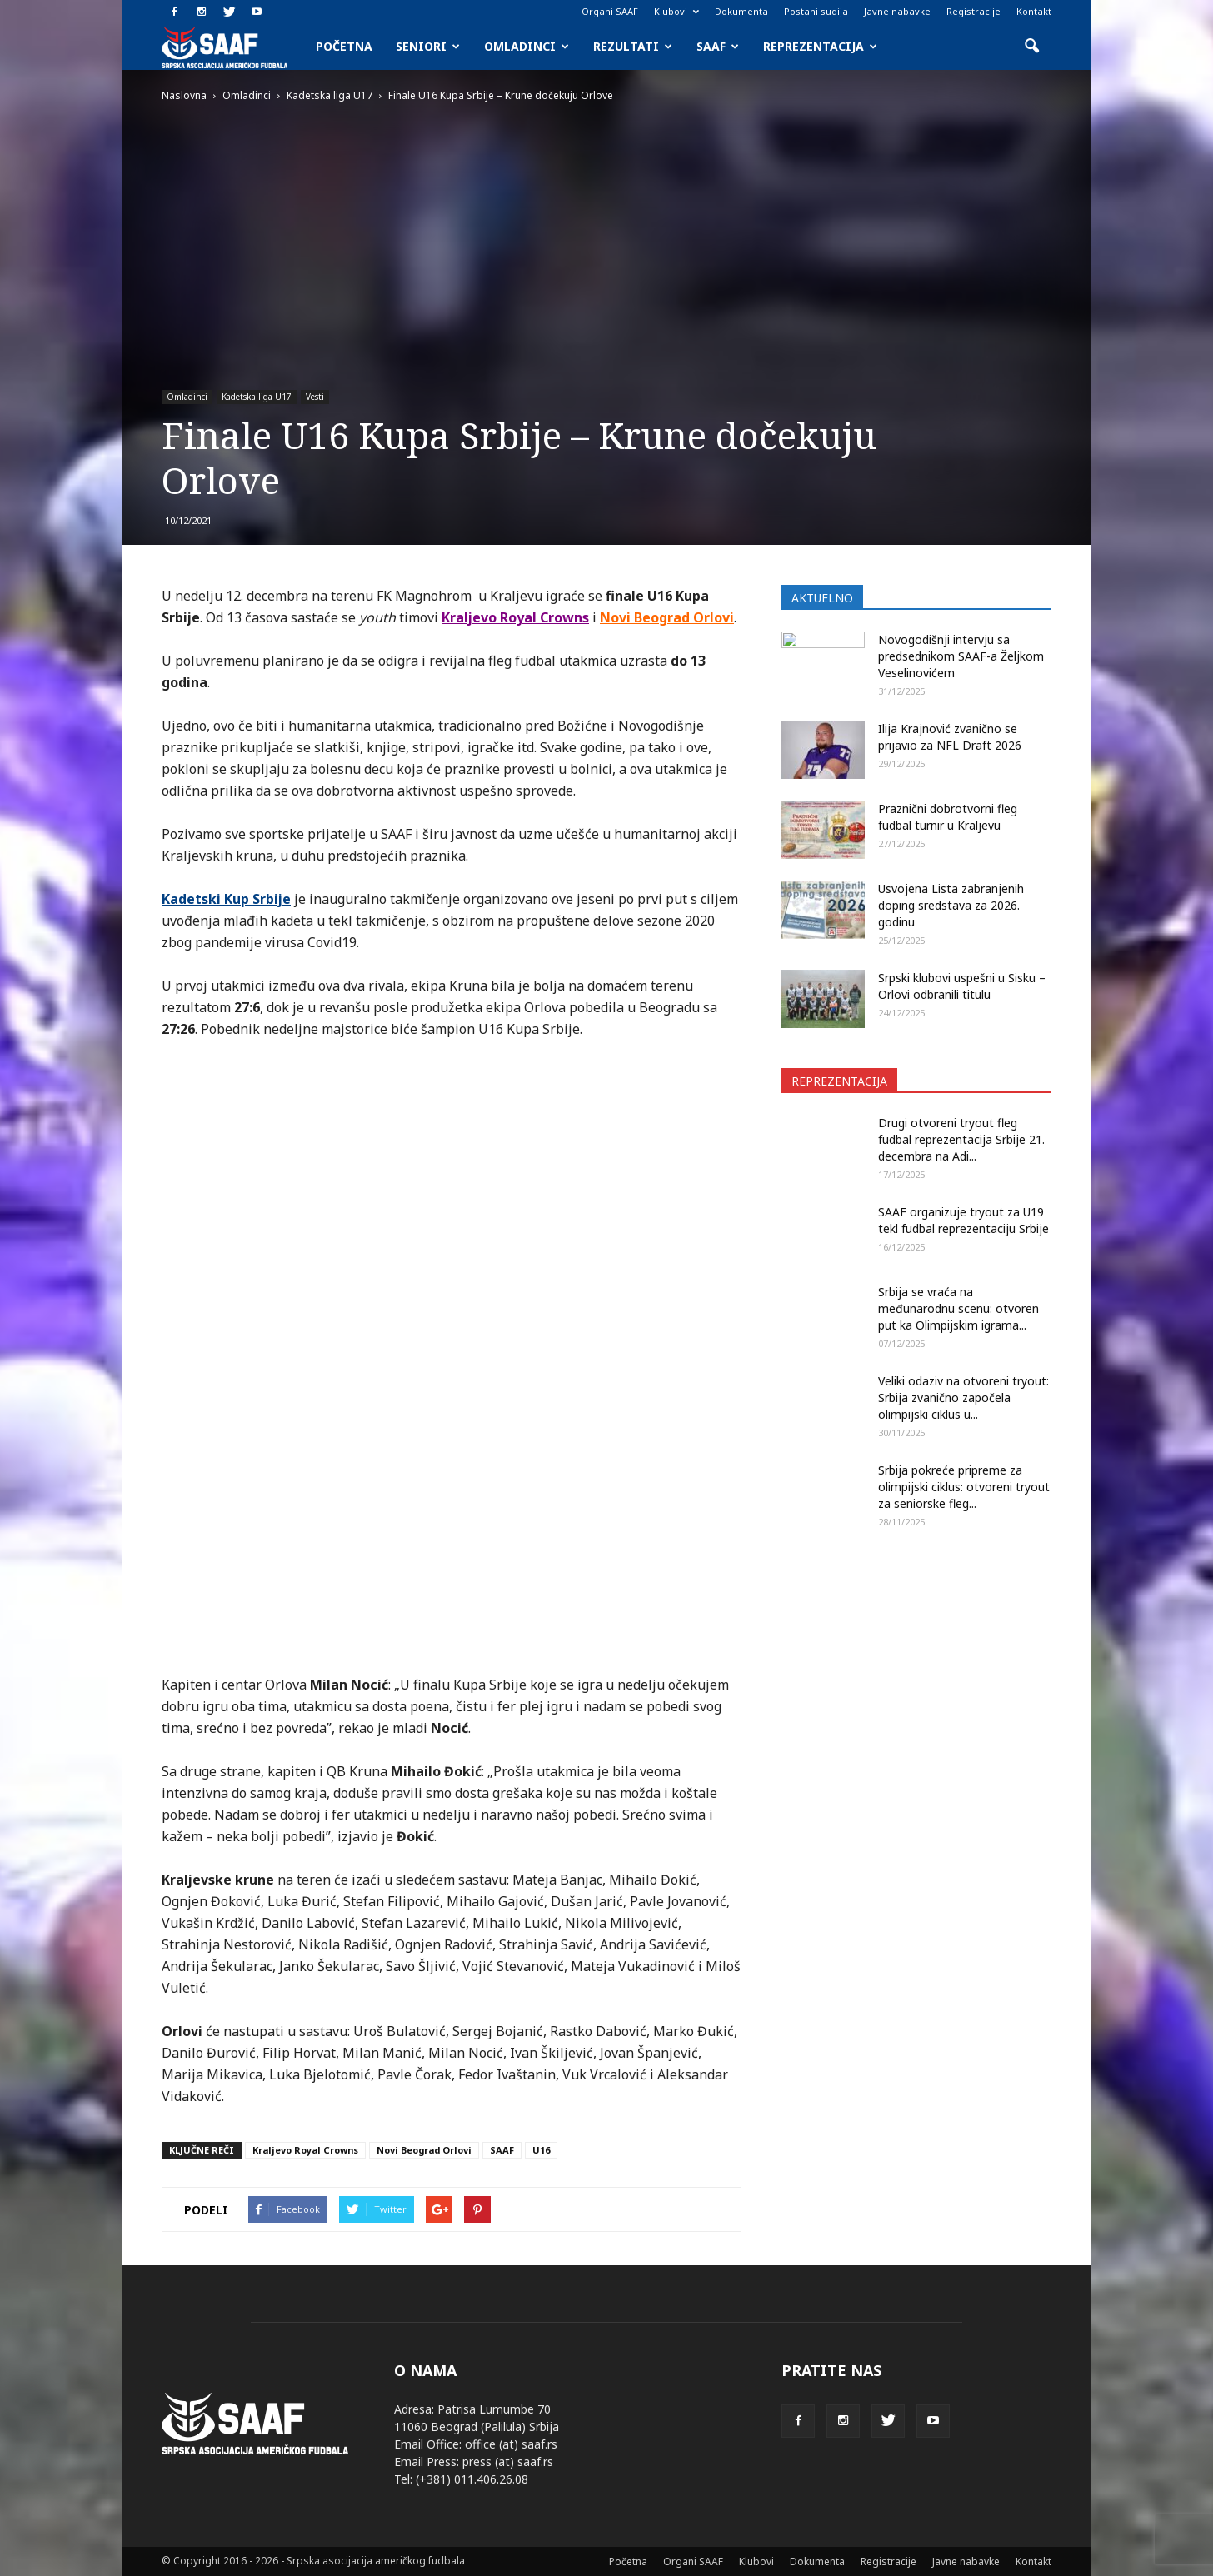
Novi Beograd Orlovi (424, 2150)
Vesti (315, 396)
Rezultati (632, 46)
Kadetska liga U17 (257, 396)
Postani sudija (816, 11)
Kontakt (1033, 11)
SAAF (717, 46)
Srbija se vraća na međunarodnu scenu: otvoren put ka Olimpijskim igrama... (958, 1308)
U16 (541, 2150)
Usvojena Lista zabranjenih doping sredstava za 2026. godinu (951, 905)
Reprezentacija (820, 46)
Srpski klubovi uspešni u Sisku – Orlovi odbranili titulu (962, 986)
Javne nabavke (897, 11)
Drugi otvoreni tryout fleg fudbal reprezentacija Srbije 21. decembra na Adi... (961, 1139)
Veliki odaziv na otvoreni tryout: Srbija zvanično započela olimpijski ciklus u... (963, 1397)
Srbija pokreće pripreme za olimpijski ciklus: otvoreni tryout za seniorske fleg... (964, 1486)
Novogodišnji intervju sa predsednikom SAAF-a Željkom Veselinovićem (961, 656)
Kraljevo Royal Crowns (305, 2150)
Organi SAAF (610, 11)
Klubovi (676, 11)
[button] (1031, 47)
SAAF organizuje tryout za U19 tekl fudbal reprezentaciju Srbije (963, 1220)
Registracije (973, 11)
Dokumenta (741, 11)
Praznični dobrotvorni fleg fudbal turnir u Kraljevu (947, 817)
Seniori (428, 46)
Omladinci (526, 46)
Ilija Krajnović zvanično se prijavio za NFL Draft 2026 (949, 737)
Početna (344, 46)
